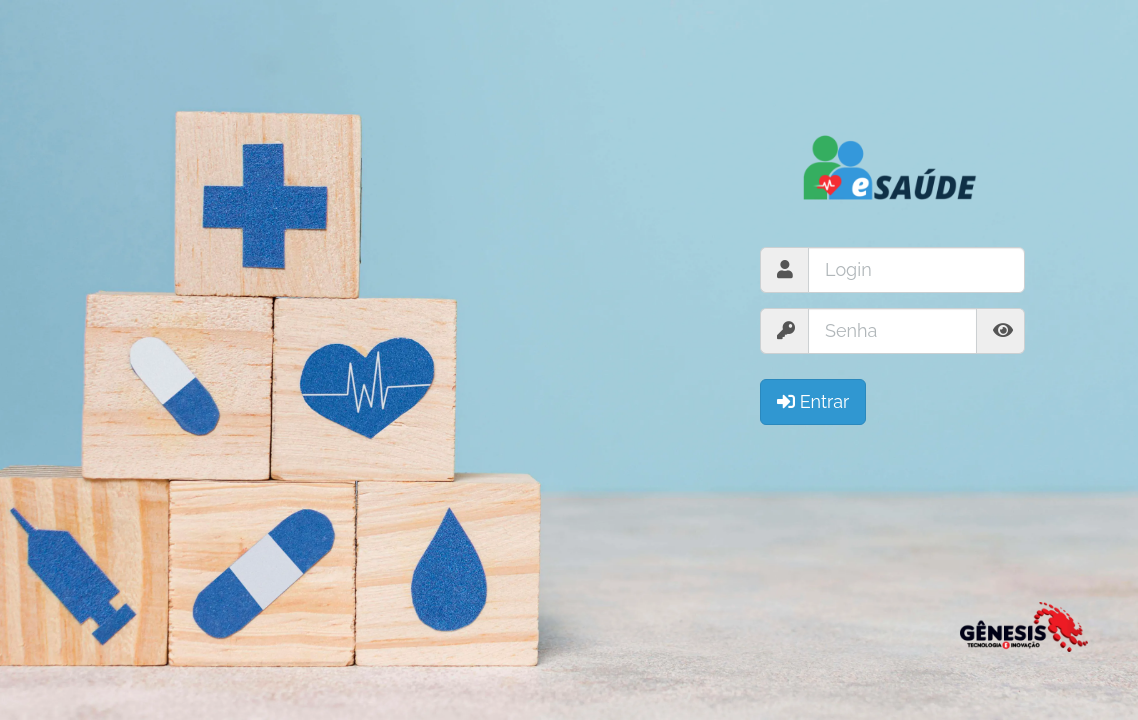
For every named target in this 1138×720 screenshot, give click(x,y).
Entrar (813, 401)
